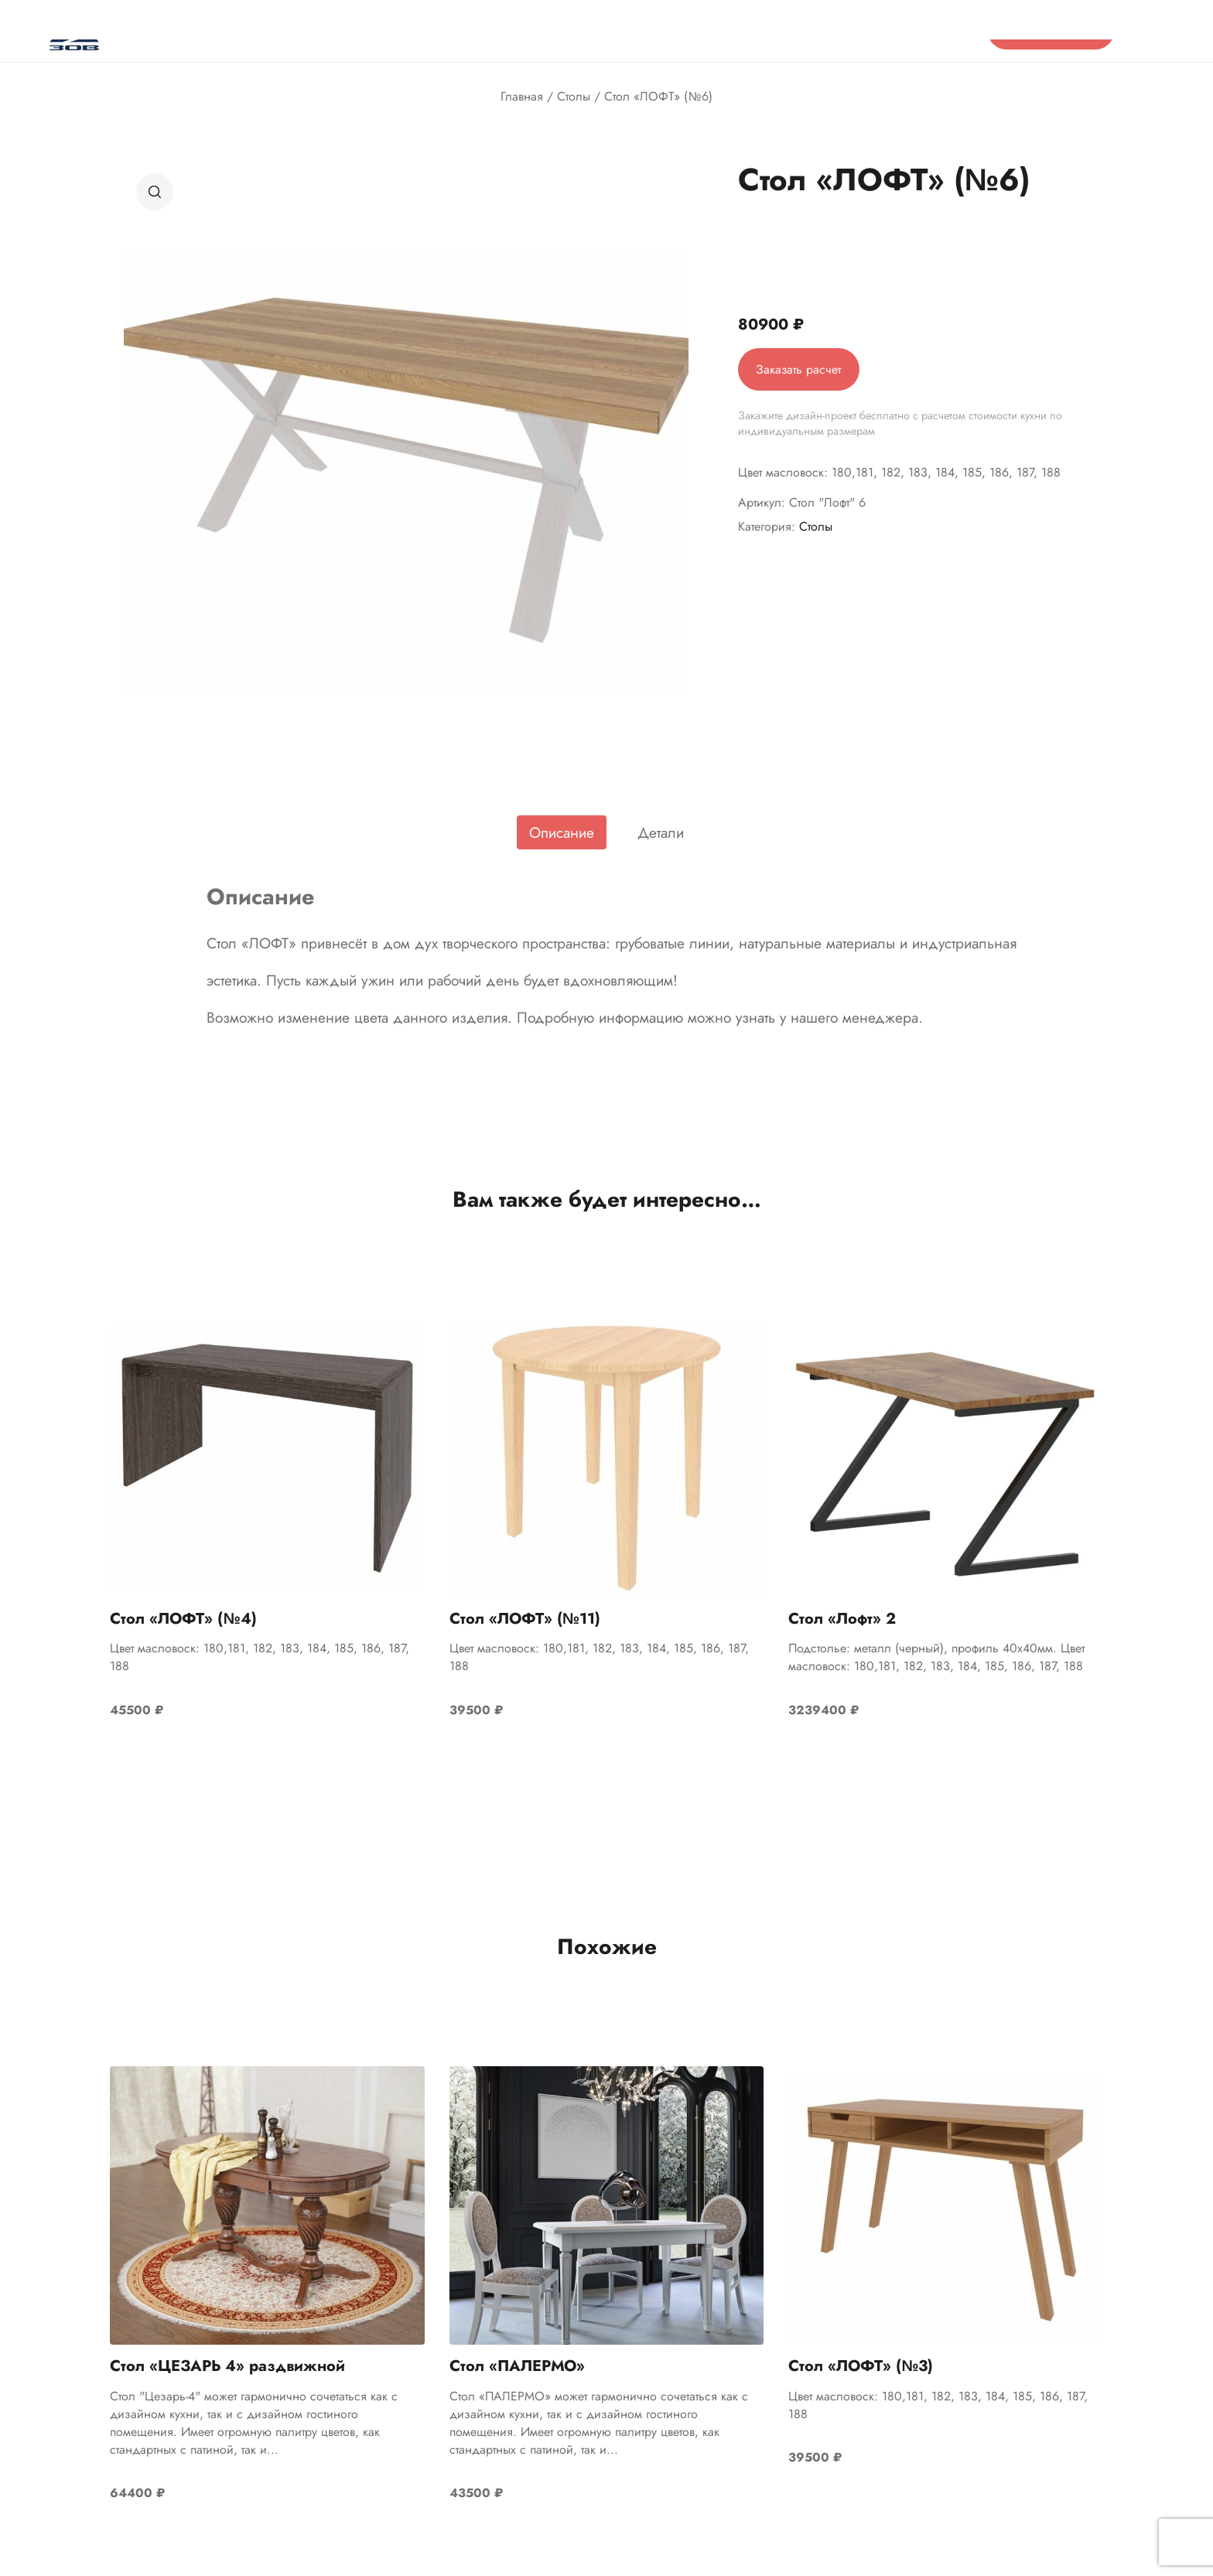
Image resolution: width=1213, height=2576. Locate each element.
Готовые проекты (605, 31)
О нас (327, 31)
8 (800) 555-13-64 (914, 31)
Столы (573, 96)
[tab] (561, 832)
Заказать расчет (799, 369)
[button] (154, 191)
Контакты (696, 31)
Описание (561, 832)
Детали (660, 832)
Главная (522, 96)
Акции (519, 31)
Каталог (266, 31)
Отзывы (389, 31)
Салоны (455, 31)
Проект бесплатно (1051, 31)
